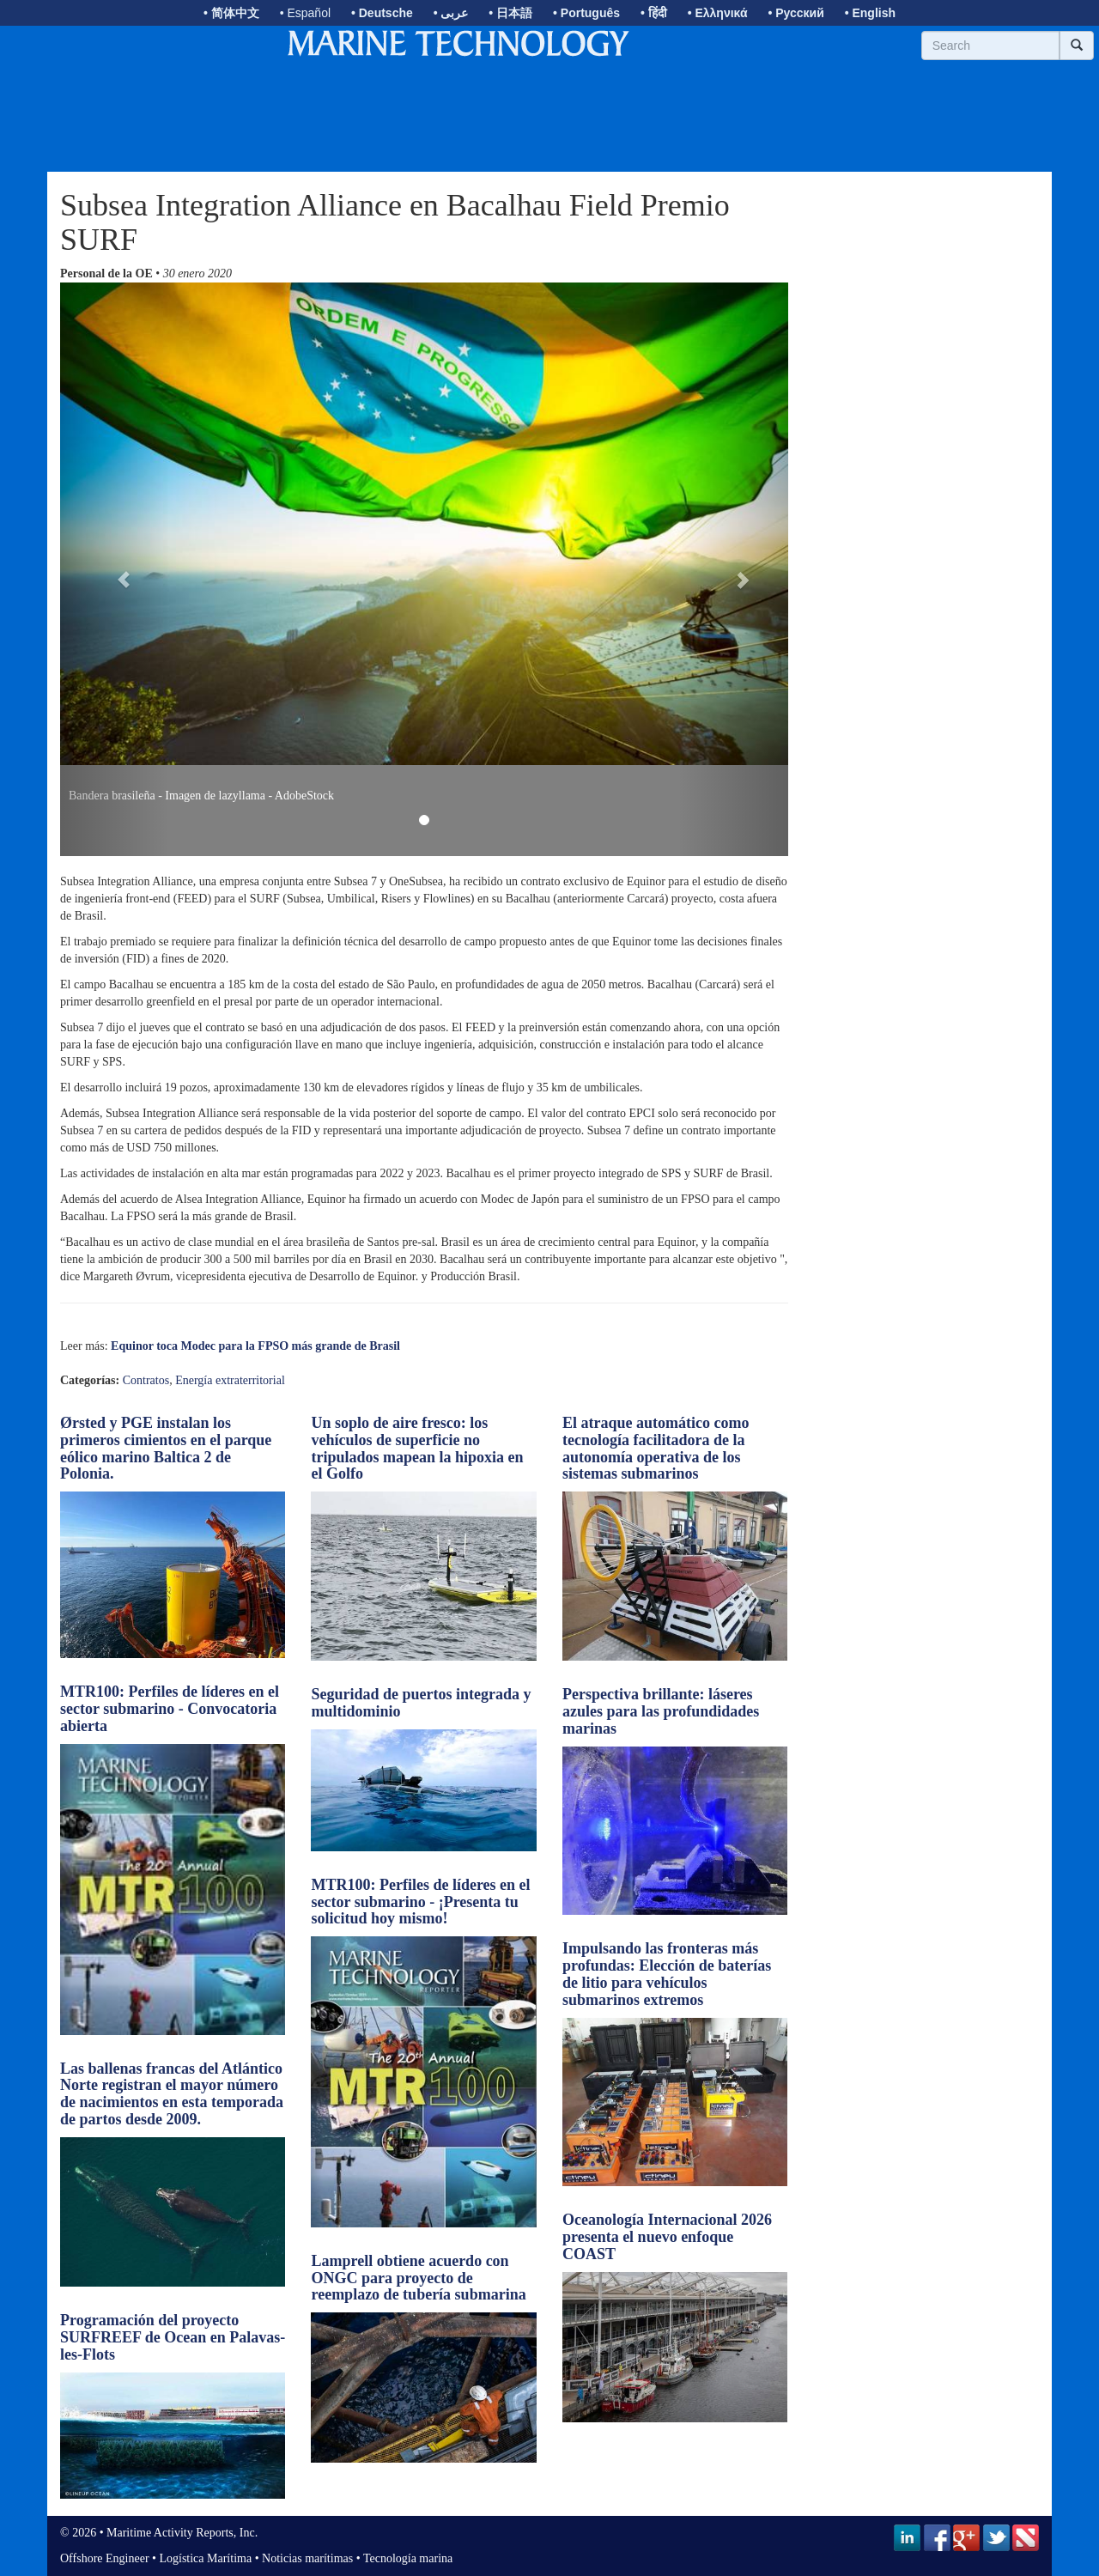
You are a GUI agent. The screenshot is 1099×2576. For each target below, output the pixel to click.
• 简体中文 (231, 13)
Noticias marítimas (307, 2558)
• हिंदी (654, 13)
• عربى (451, 13)
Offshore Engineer (104, 2558)
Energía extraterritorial (230, 1380)
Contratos (146, 1380)
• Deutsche (382, 13)
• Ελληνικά (718, 13)
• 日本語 (510, 13)
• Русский (795, 13)
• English (870, 13)
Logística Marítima (205, 2558)
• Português (586, 13)
